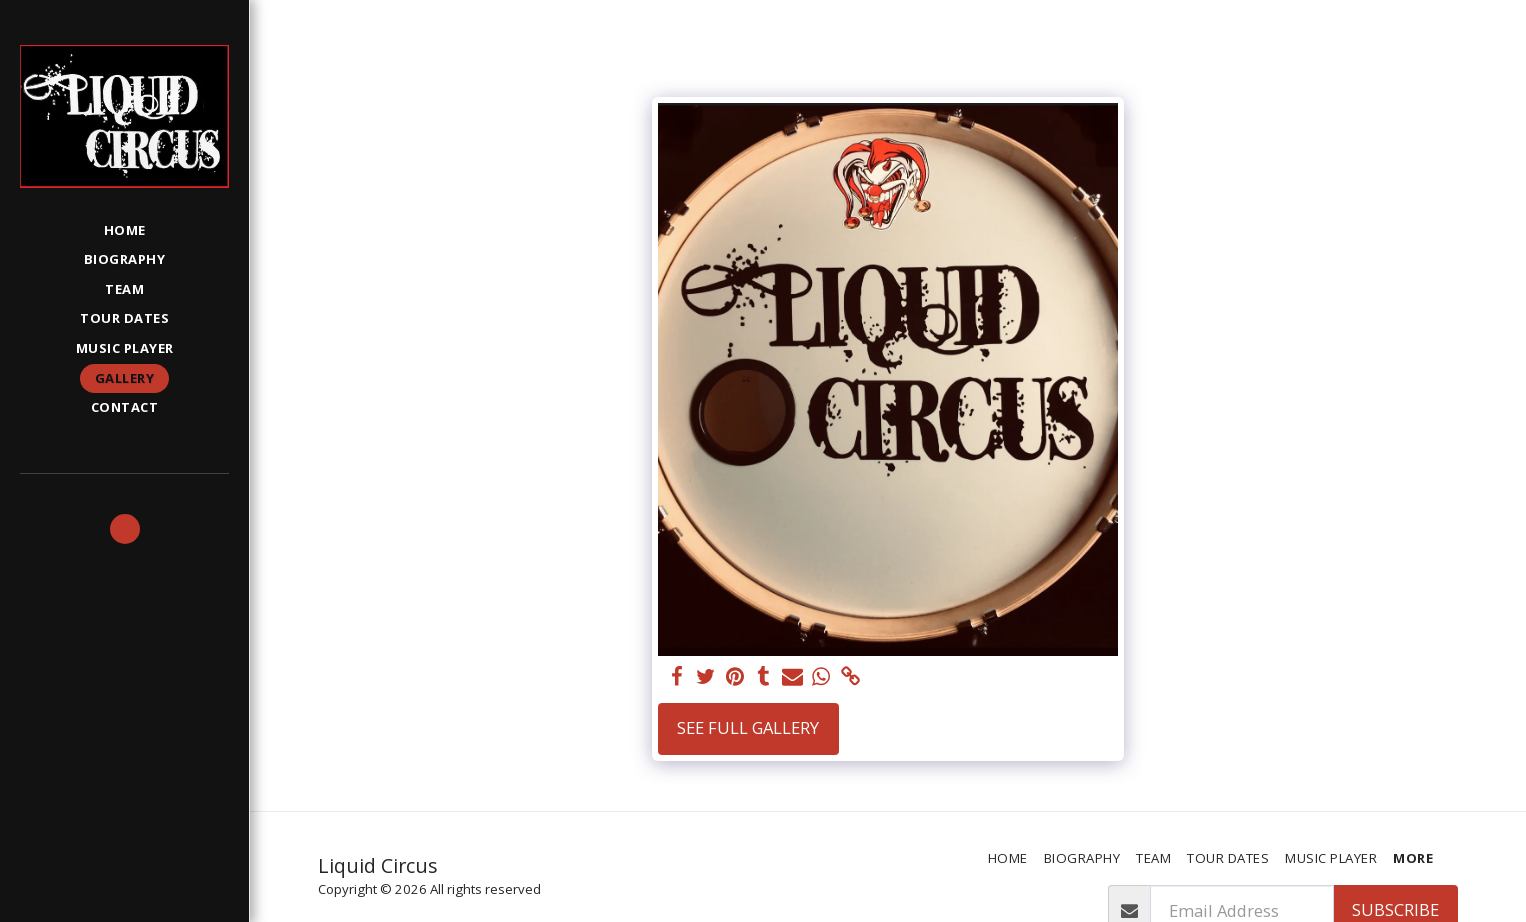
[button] (125, 529)
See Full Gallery (748, 727)
